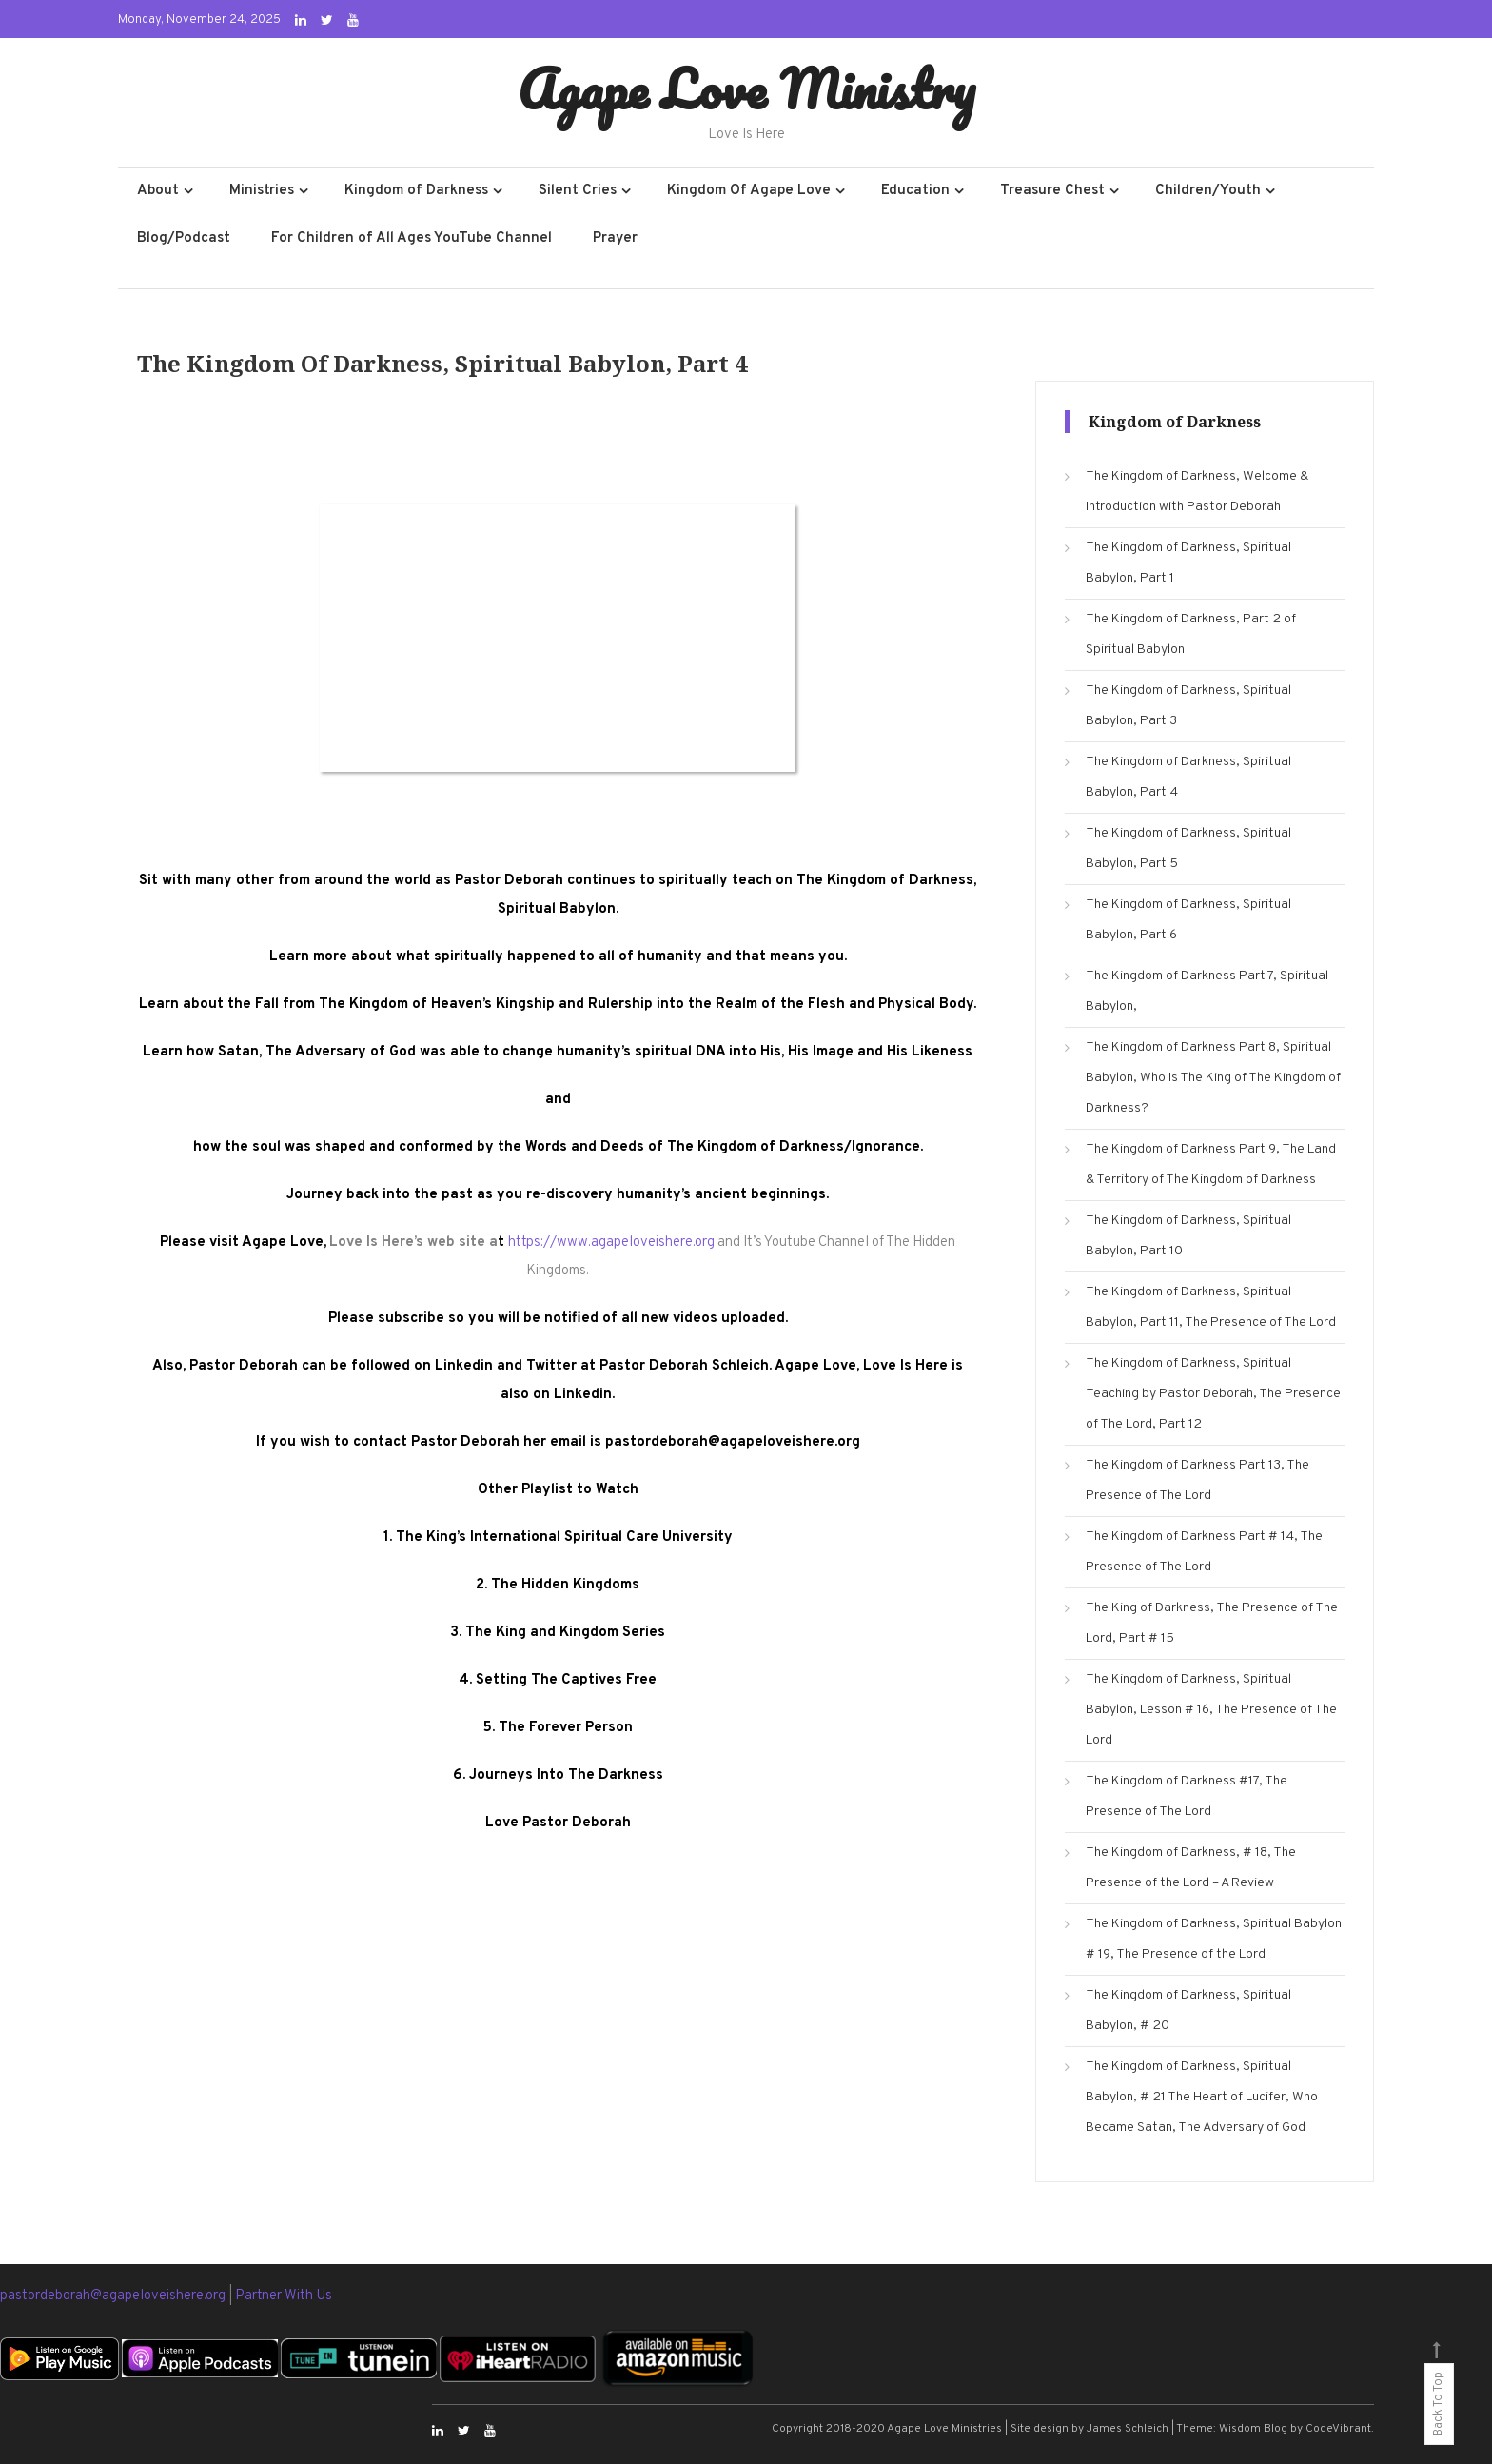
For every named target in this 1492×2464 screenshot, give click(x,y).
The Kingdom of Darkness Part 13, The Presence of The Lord (1197, 1480)
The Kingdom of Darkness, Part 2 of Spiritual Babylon (1191, 634)
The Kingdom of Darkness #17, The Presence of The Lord (1186, 1796)
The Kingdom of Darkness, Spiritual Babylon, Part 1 (1188, 563)
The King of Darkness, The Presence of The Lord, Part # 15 (1212, 1623)
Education (915, 191)
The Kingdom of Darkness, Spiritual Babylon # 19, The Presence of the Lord (1214, 1939)
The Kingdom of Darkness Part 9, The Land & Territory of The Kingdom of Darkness (1211, 1164)
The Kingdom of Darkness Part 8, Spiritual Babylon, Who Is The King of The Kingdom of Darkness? (1213, 1077)
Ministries (261, 191)
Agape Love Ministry (746, 88)
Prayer (615, 238)
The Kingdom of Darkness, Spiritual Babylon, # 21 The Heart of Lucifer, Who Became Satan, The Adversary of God (1202, 2097)
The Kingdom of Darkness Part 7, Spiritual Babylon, (1207, 991)
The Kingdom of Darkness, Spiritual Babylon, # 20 (1188, 2010)
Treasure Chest (1052, 191)
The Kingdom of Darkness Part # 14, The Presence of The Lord (1204, 1551)
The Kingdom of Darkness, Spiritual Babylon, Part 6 (1188, 920)
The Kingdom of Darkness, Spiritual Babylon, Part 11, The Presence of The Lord (1211, 1307)
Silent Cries (578, 191)
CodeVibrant (1338, 2428)
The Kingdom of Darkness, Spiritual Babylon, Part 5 (1188, 848)
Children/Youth (1208, 191)
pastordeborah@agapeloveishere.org (114, 2296)
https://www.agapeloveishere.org (611, 1242)
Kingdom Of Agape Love (749, 191)
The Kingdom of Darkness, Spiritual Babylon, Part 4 (1188, 777)
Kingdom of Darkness (416, 191)
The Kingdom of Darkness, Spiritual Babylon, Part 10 (1188, 1235)
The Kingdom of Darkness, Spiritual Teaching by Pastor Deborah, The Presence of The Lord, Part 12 (1213, 1393)
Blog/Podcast (183, 238)
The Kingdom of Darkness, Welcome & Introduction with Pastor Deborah (1197, 491)
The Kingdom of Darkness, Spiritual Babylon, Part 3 (1188, 705)
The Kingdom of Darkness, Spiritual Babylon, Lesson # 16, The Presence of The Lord (1211, 1709)
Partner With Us (283, 2296)
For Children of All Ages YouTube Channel (411, 238)
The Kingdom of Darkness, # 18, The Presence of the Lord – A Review (1191, 1867)
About (158, 191)
